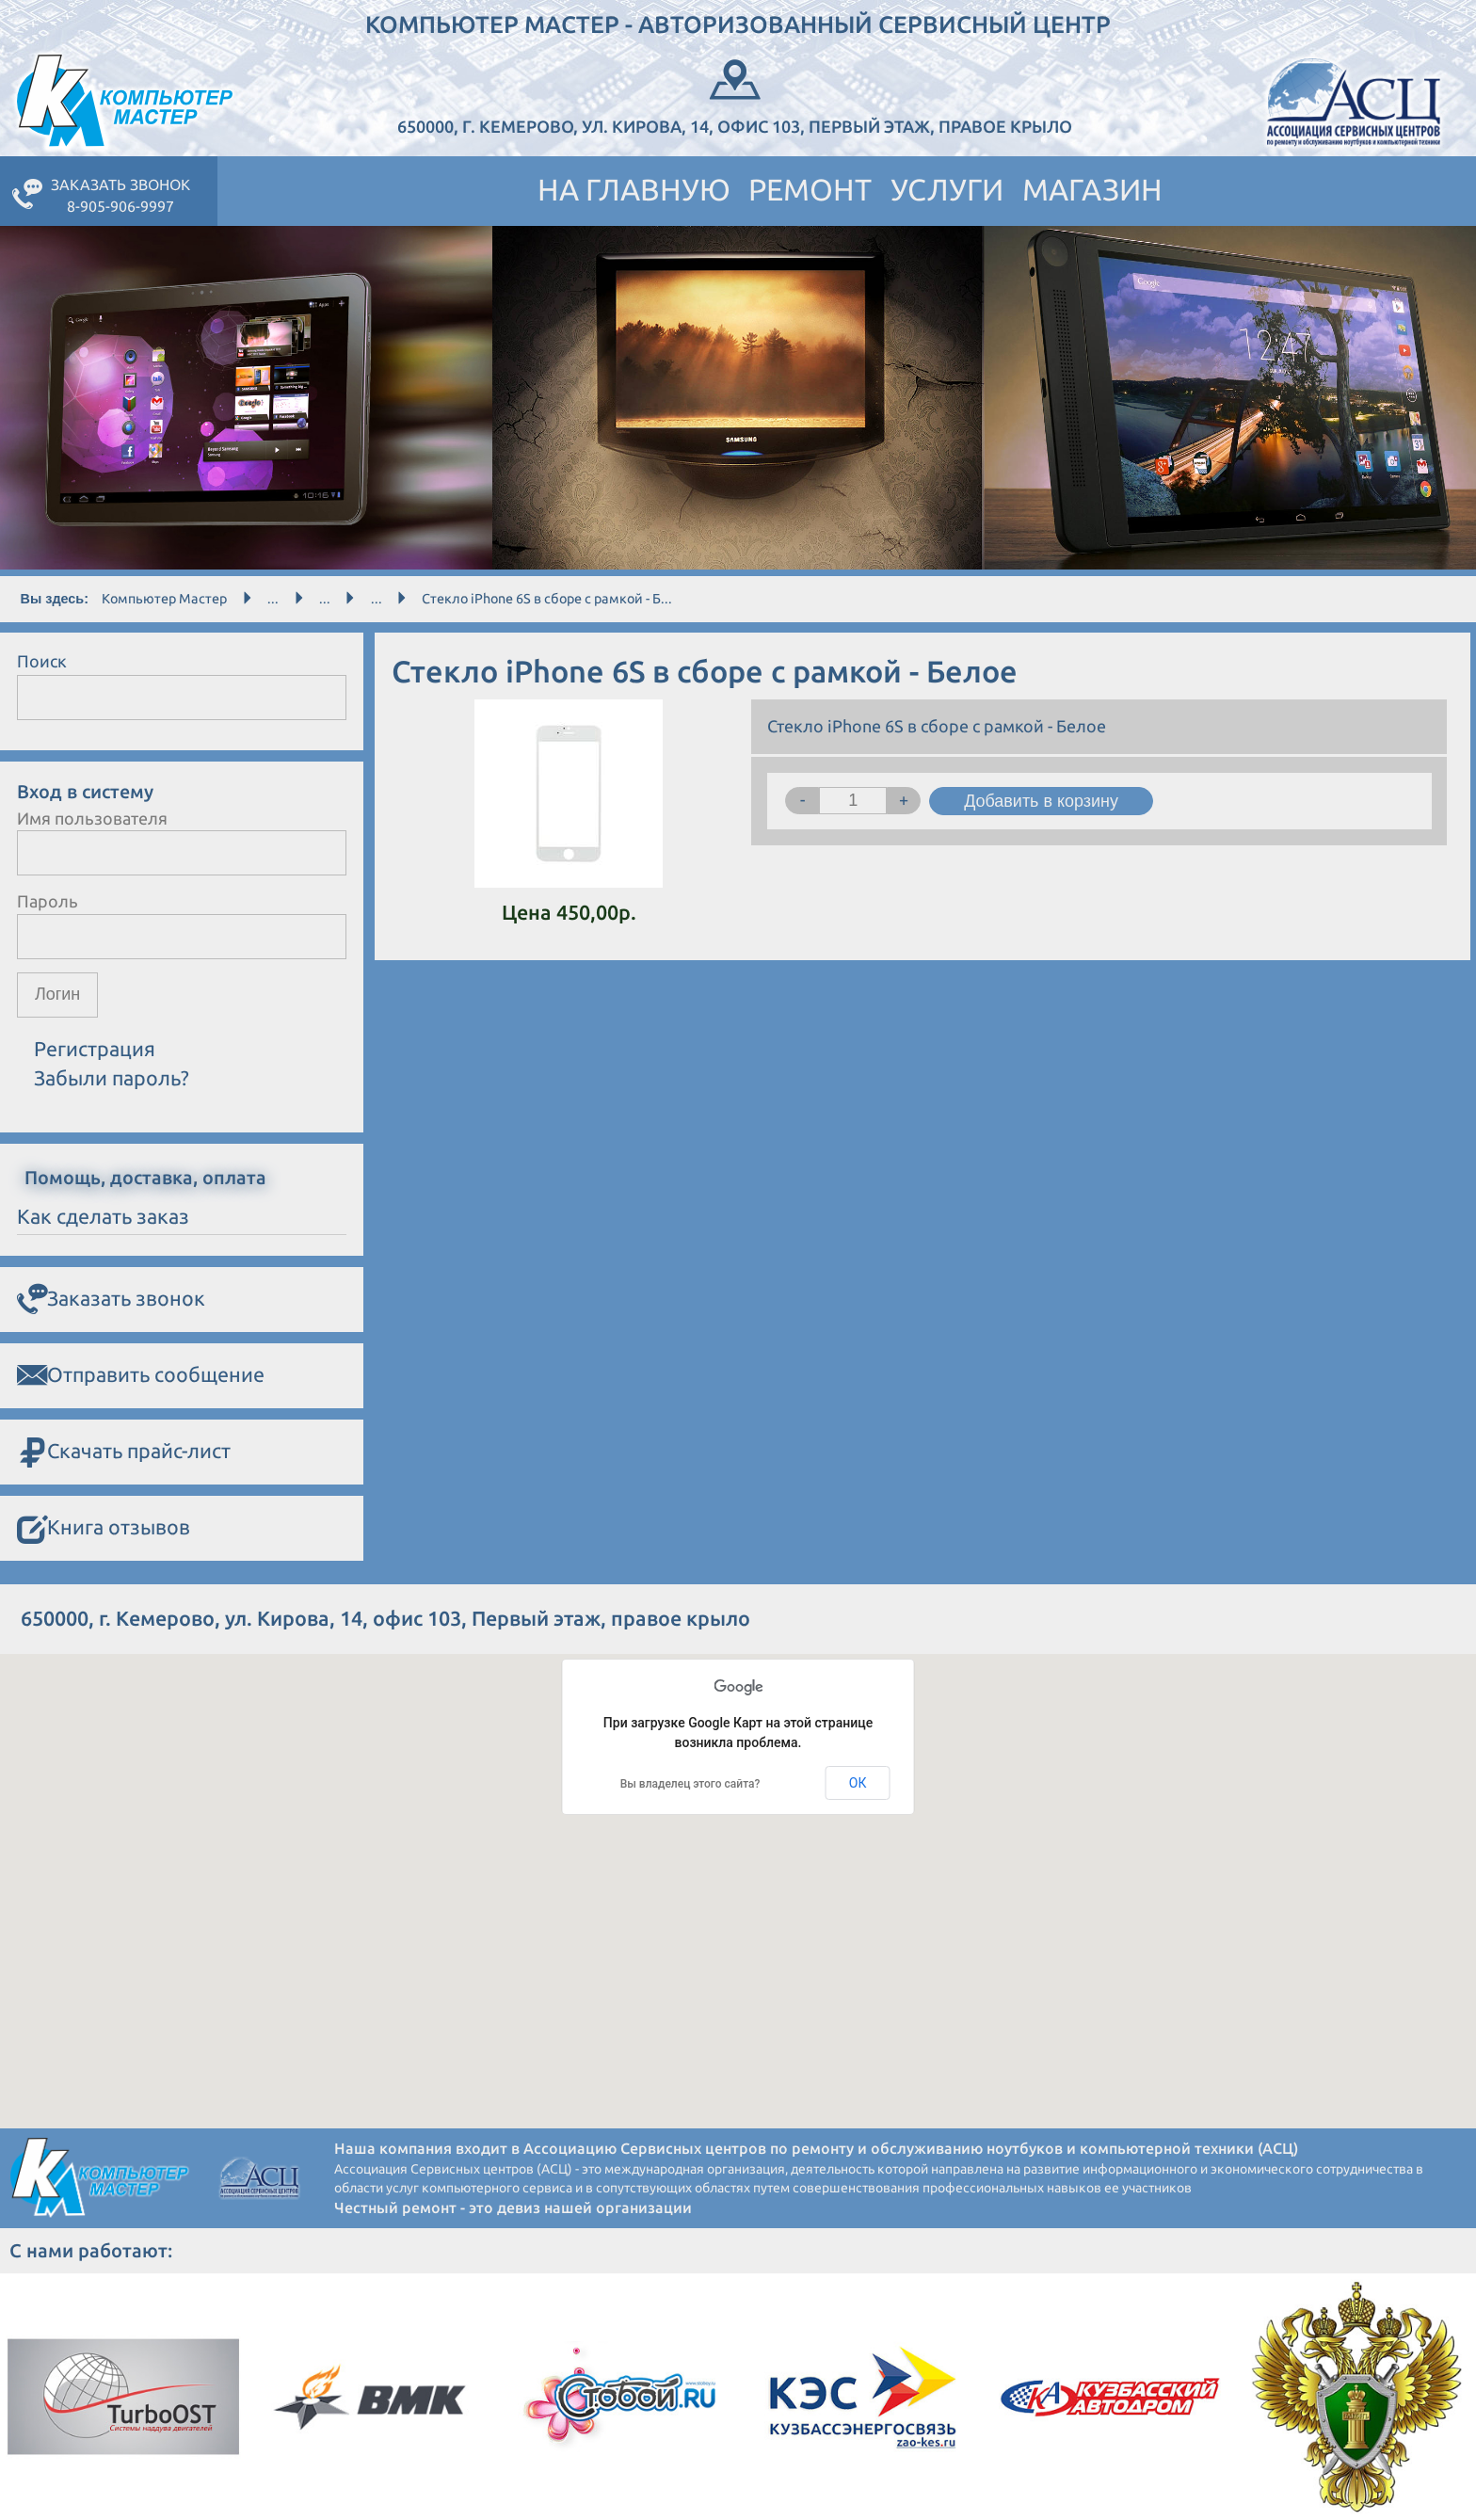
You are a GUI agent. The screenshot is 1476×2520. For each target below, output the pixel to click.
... (273, 598)
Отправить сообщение (141, 1375)
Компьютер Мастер (164, 598)
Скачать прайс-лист (124, 1452)
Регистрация (94, 1048)
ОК (858, 1782)
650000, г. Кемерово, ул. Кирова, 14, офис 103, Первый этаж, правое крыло (735, 95)
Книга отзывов (103, 1528)
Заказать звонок (111, 1299)
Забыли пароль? (111, 1078)
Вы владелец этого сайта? (690, 1783)
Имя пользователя (92, 818)
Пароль (47, 900)
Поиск (42, 660)
